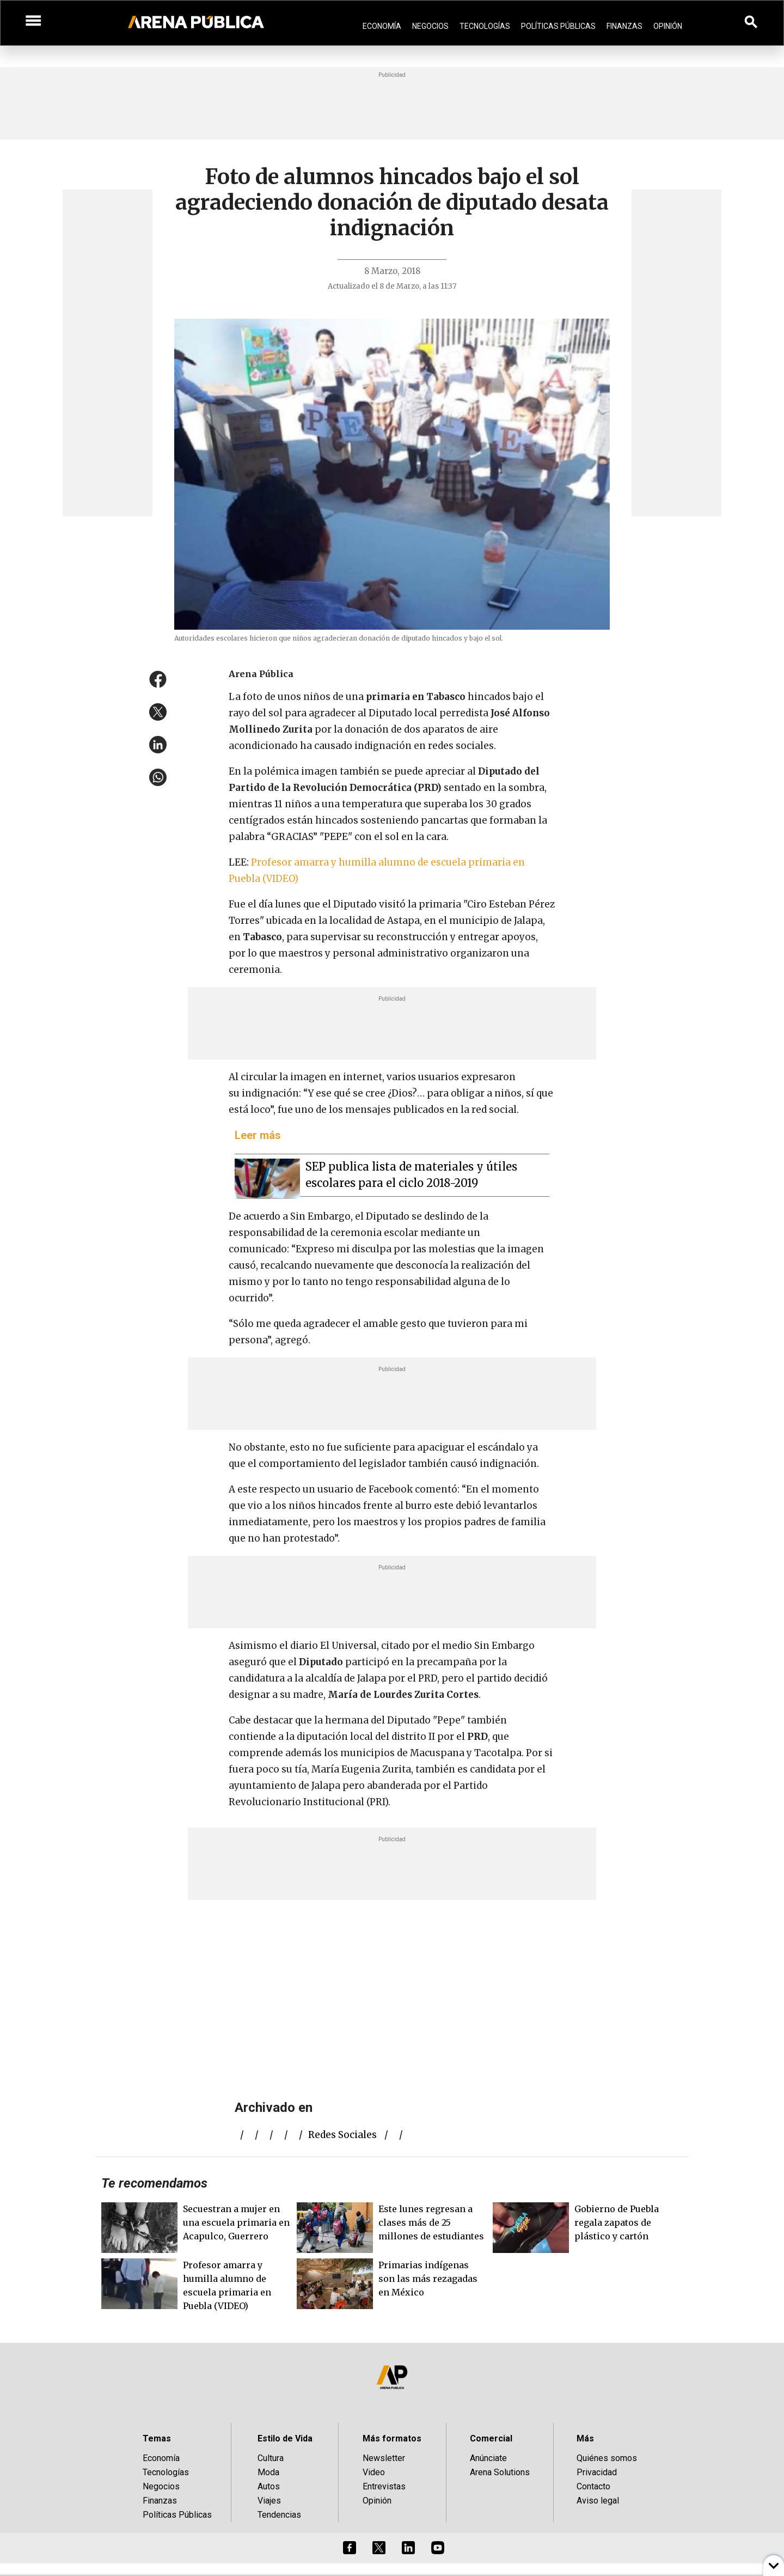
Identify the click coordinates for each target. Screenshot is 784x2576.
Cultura (271, 2458)
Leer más (258, 1135)
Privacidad (597, 2472)
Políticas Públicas (558, 26)
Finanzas (624, 26)
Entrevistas (384, 2486)
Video (374, 2472)
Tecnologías (485, 26)
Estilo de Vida (285, 2438)
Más (585, 2438)
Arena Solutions (500, 2472)
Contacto (593, 2486)
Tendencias (279, 2515)
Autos (269, 2486)
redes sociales (342, 2135)
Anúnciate (488, 2458)
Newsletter (384, 2458)
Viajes (269, 2500)
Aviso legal (598, 2500)
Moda (268, 2472)
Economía (382, 26)
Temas (157, 2438)
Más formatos (392, 2438)
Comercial (491, 2438)
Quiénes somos (607, 2458)
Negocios (430, 26)
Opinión (667, 26)
